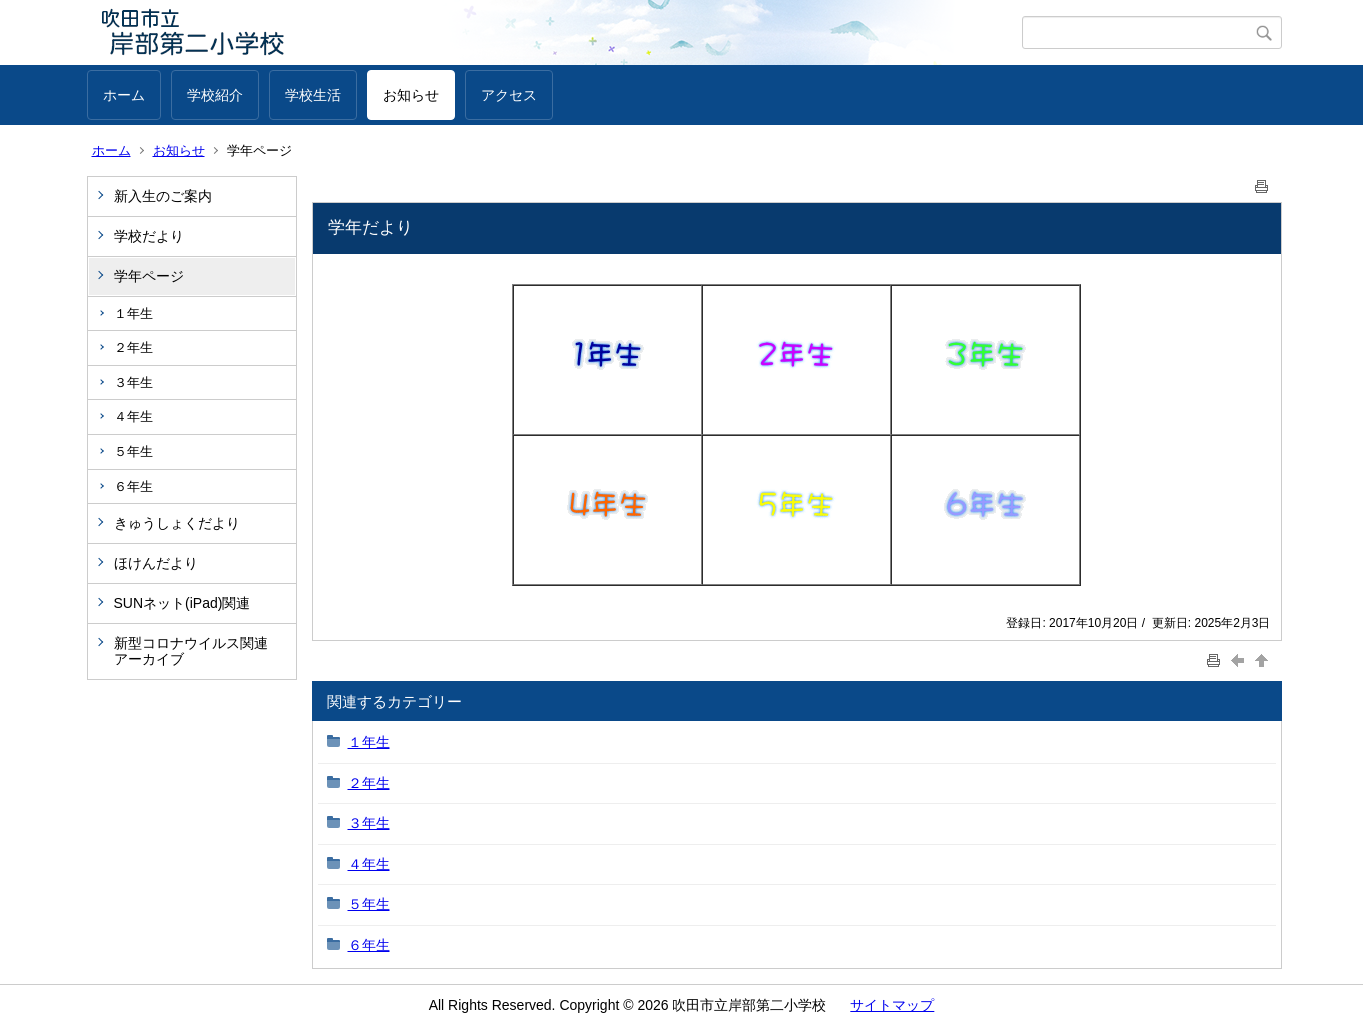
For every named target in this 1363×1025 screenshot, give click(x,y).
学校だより (149, 236)
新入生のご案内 (163, 196)
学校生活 (313, 95)
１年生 (133, 313)
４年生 (133, 416)
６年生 (133, 486)
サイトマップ (892, 1005)
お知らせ (411, 95)
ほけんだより (156, 563)
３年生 (133, 382)
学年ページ (149, 276)
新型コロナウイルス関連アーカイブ (191, 651)
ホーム (124, 95)
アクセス (509, 95)
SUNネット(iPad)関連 (182, 603)
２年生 (133, 347)
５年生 (133, 451)
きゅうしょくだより (177, 523)
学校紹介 (215, 95)
